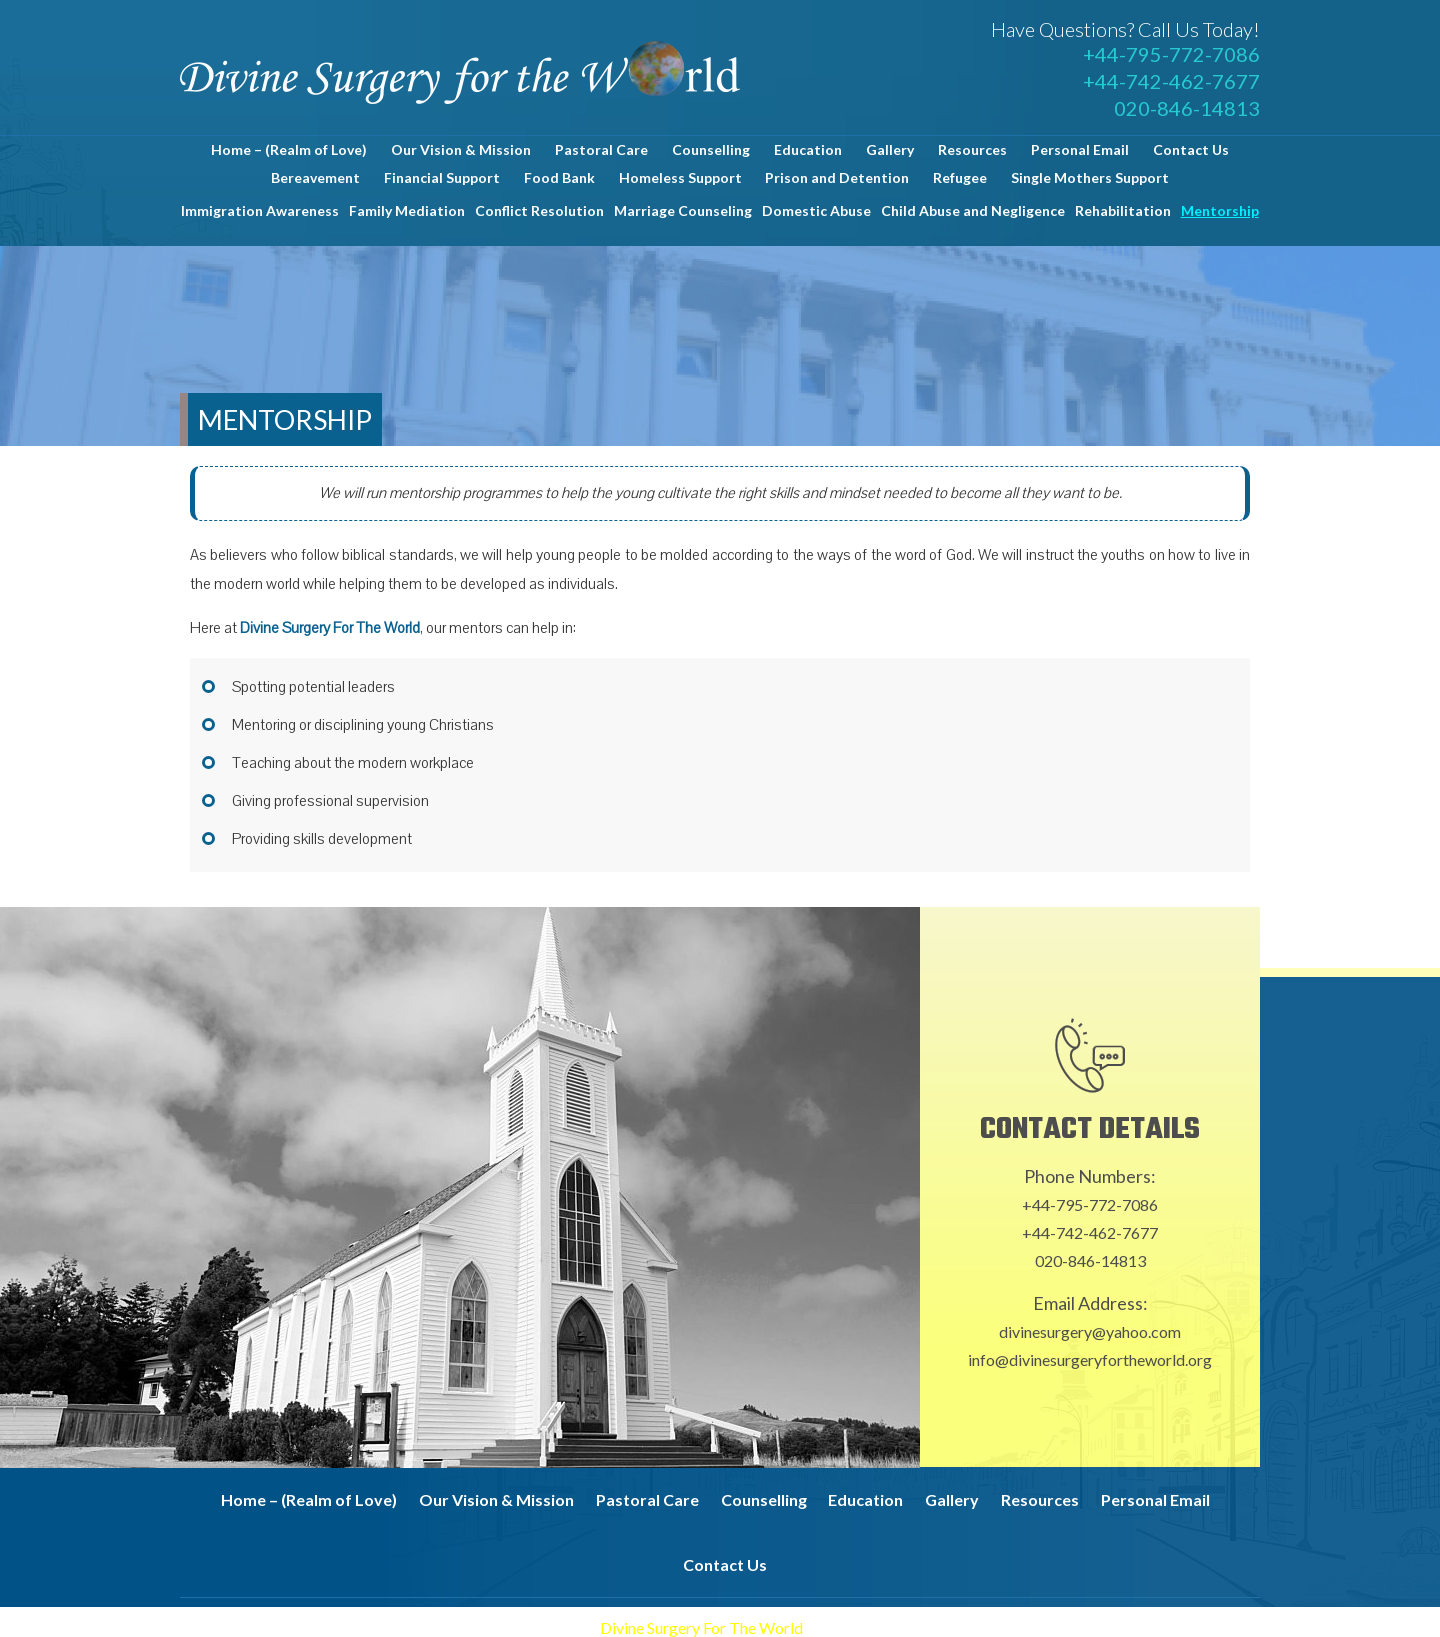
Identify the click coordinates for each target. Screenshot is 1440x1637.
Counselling (711, 149)
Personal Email (1080, 149)
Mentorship (1220, 210)
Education (808, 149)
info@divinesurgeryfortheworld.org (1090, 1359)
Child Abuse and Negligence (973, 210)
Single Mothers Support (1090, 177)
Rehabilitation (1123, 210)
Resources (972, 149)
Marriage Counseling (683, 210)
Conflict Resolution (539, 210)
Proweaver (949, 1627)
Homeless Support (680, 177)
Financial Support (442, 177)
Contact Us (1191, 149)
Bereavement (315, 177)
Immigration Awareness (260, 210)
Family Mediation (407, 210)
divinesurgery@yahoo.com (1090, 1331)
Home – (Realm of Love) (289, 149)
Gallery (890, 149)
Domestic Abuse (816, 210)
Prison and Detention (837, 177)
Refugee (960, 177)
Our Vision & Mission (461, 149)
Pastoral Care (601, 149)
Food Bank (559, 177)
